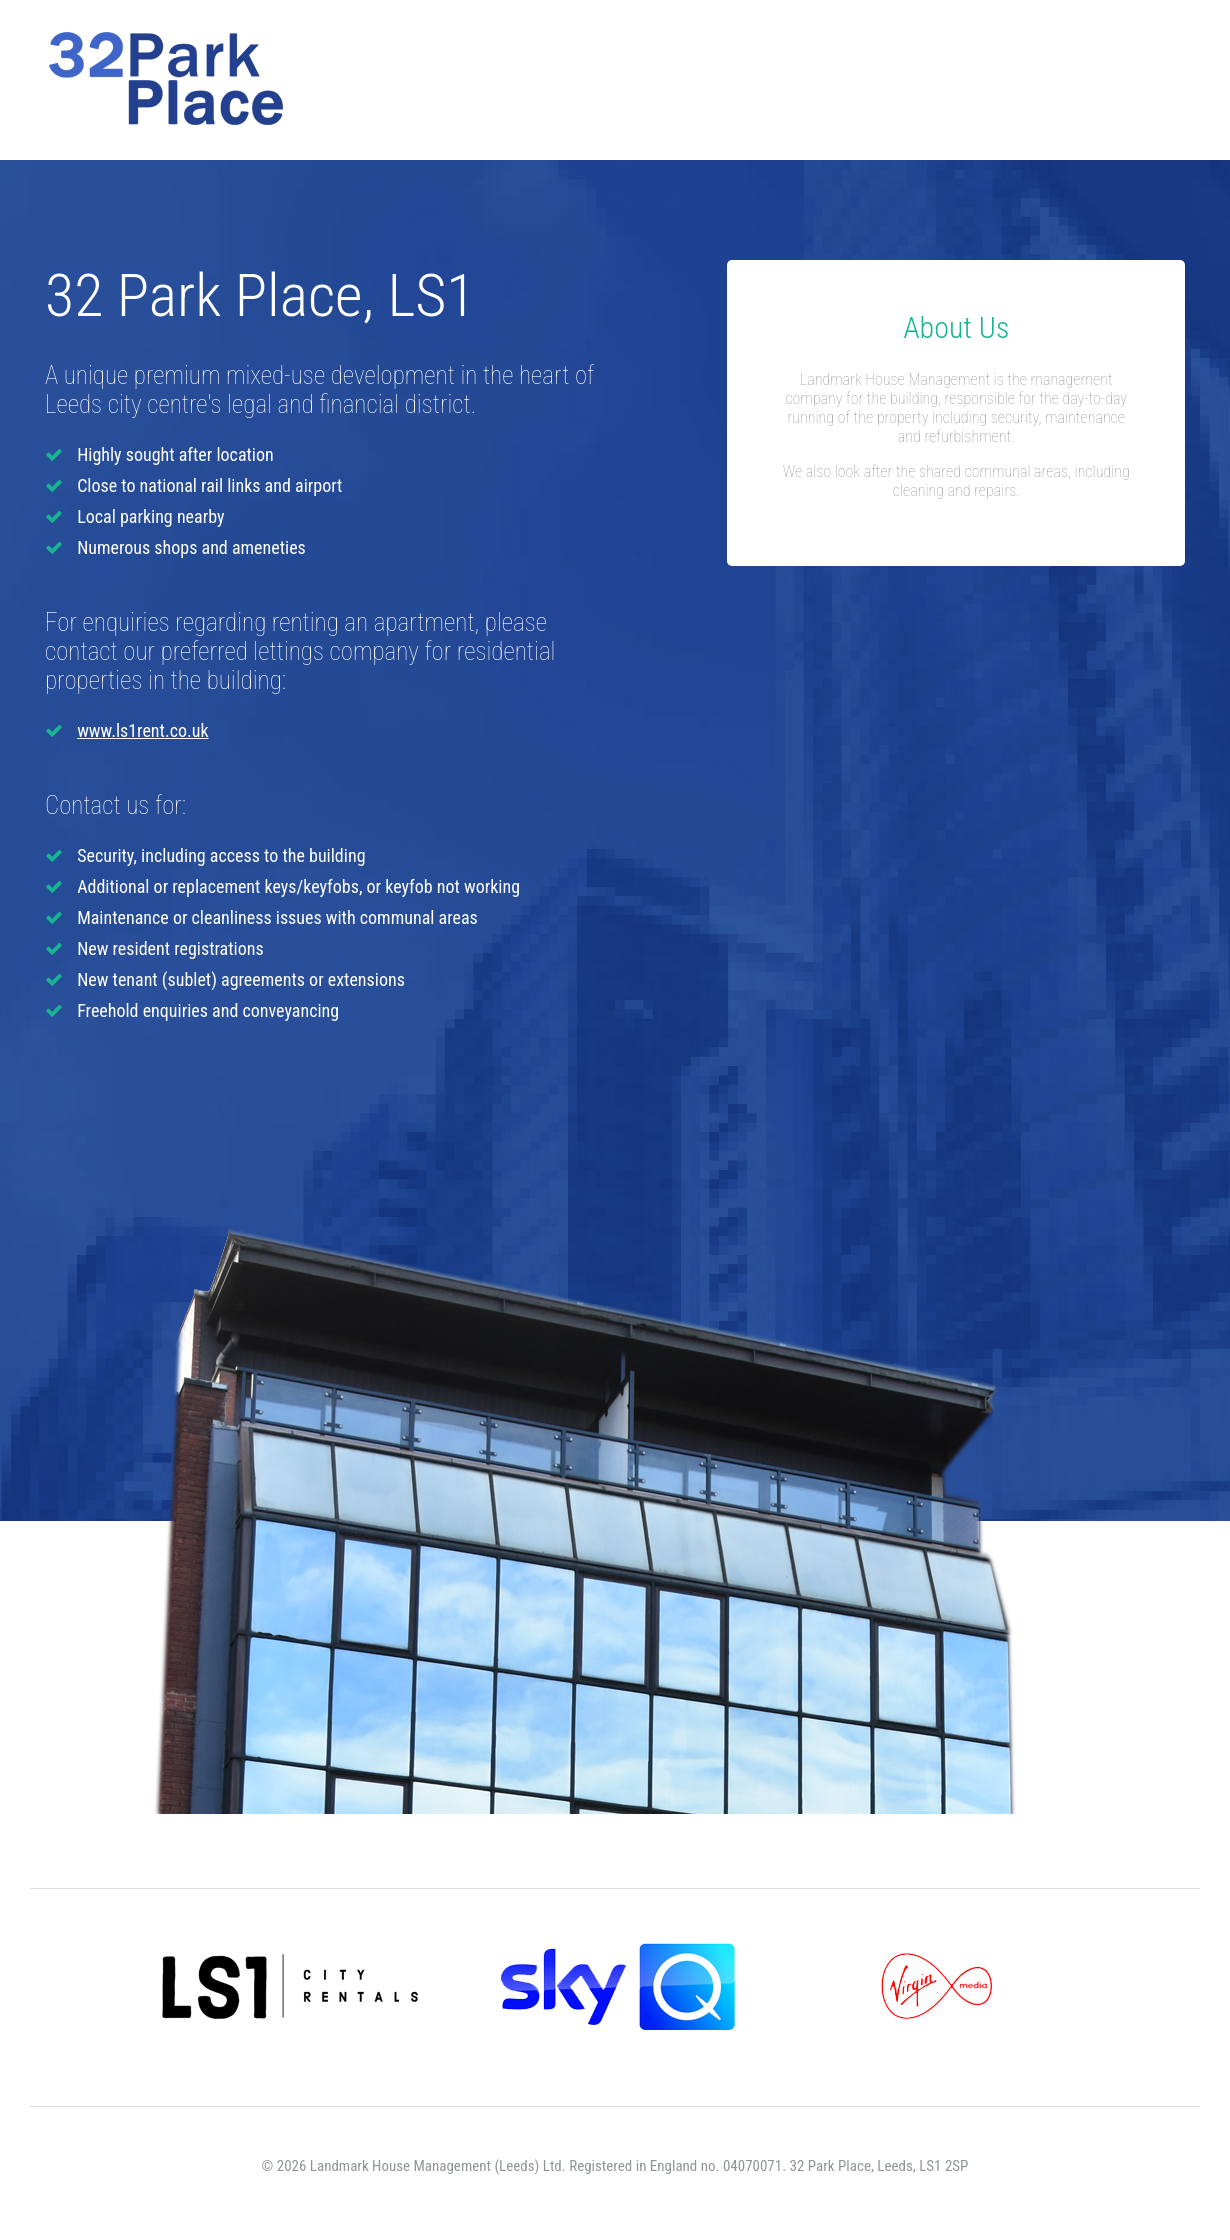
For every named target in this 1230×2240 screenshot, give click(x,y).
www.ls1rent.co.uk (142, 730)
